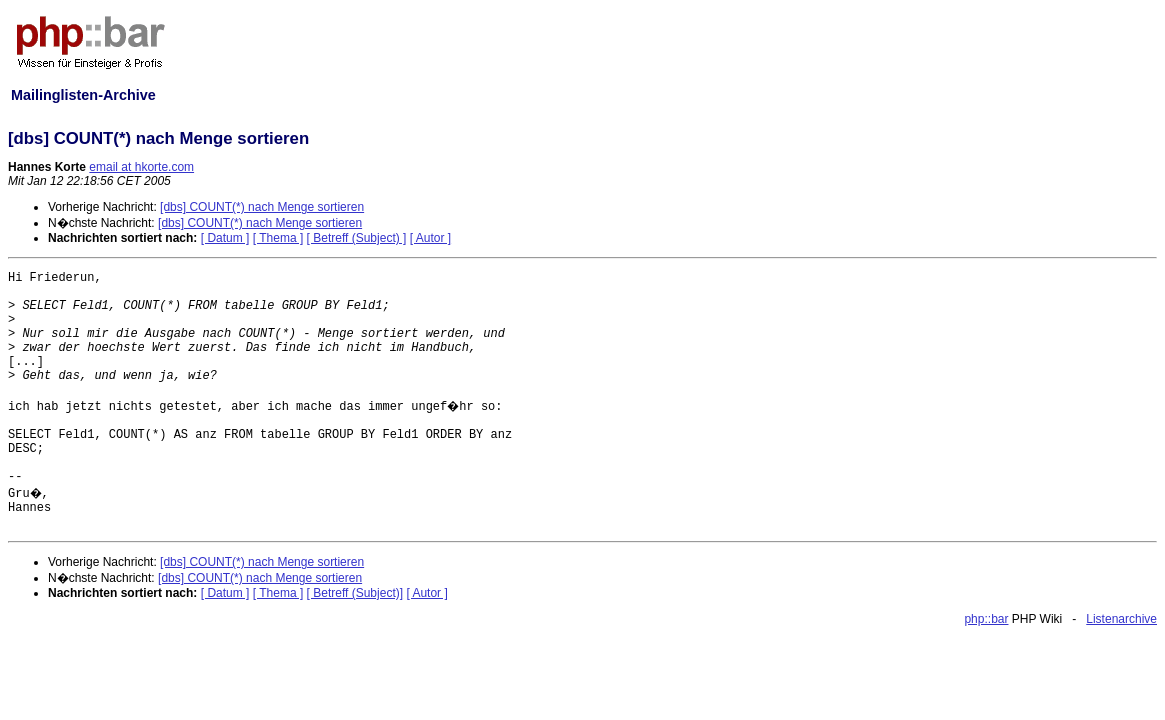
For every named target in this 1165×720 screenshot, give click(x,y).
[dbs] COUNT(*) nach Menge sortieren (262, 207)
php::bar (986, 619)
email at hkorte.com (141, 167)
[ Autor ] (430, 238)
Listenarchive (1121, 619)
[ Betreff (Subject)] (355, 593)
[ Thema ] (278, 238)
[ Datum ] (225, 238)
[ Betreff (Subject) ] (357, 238)
